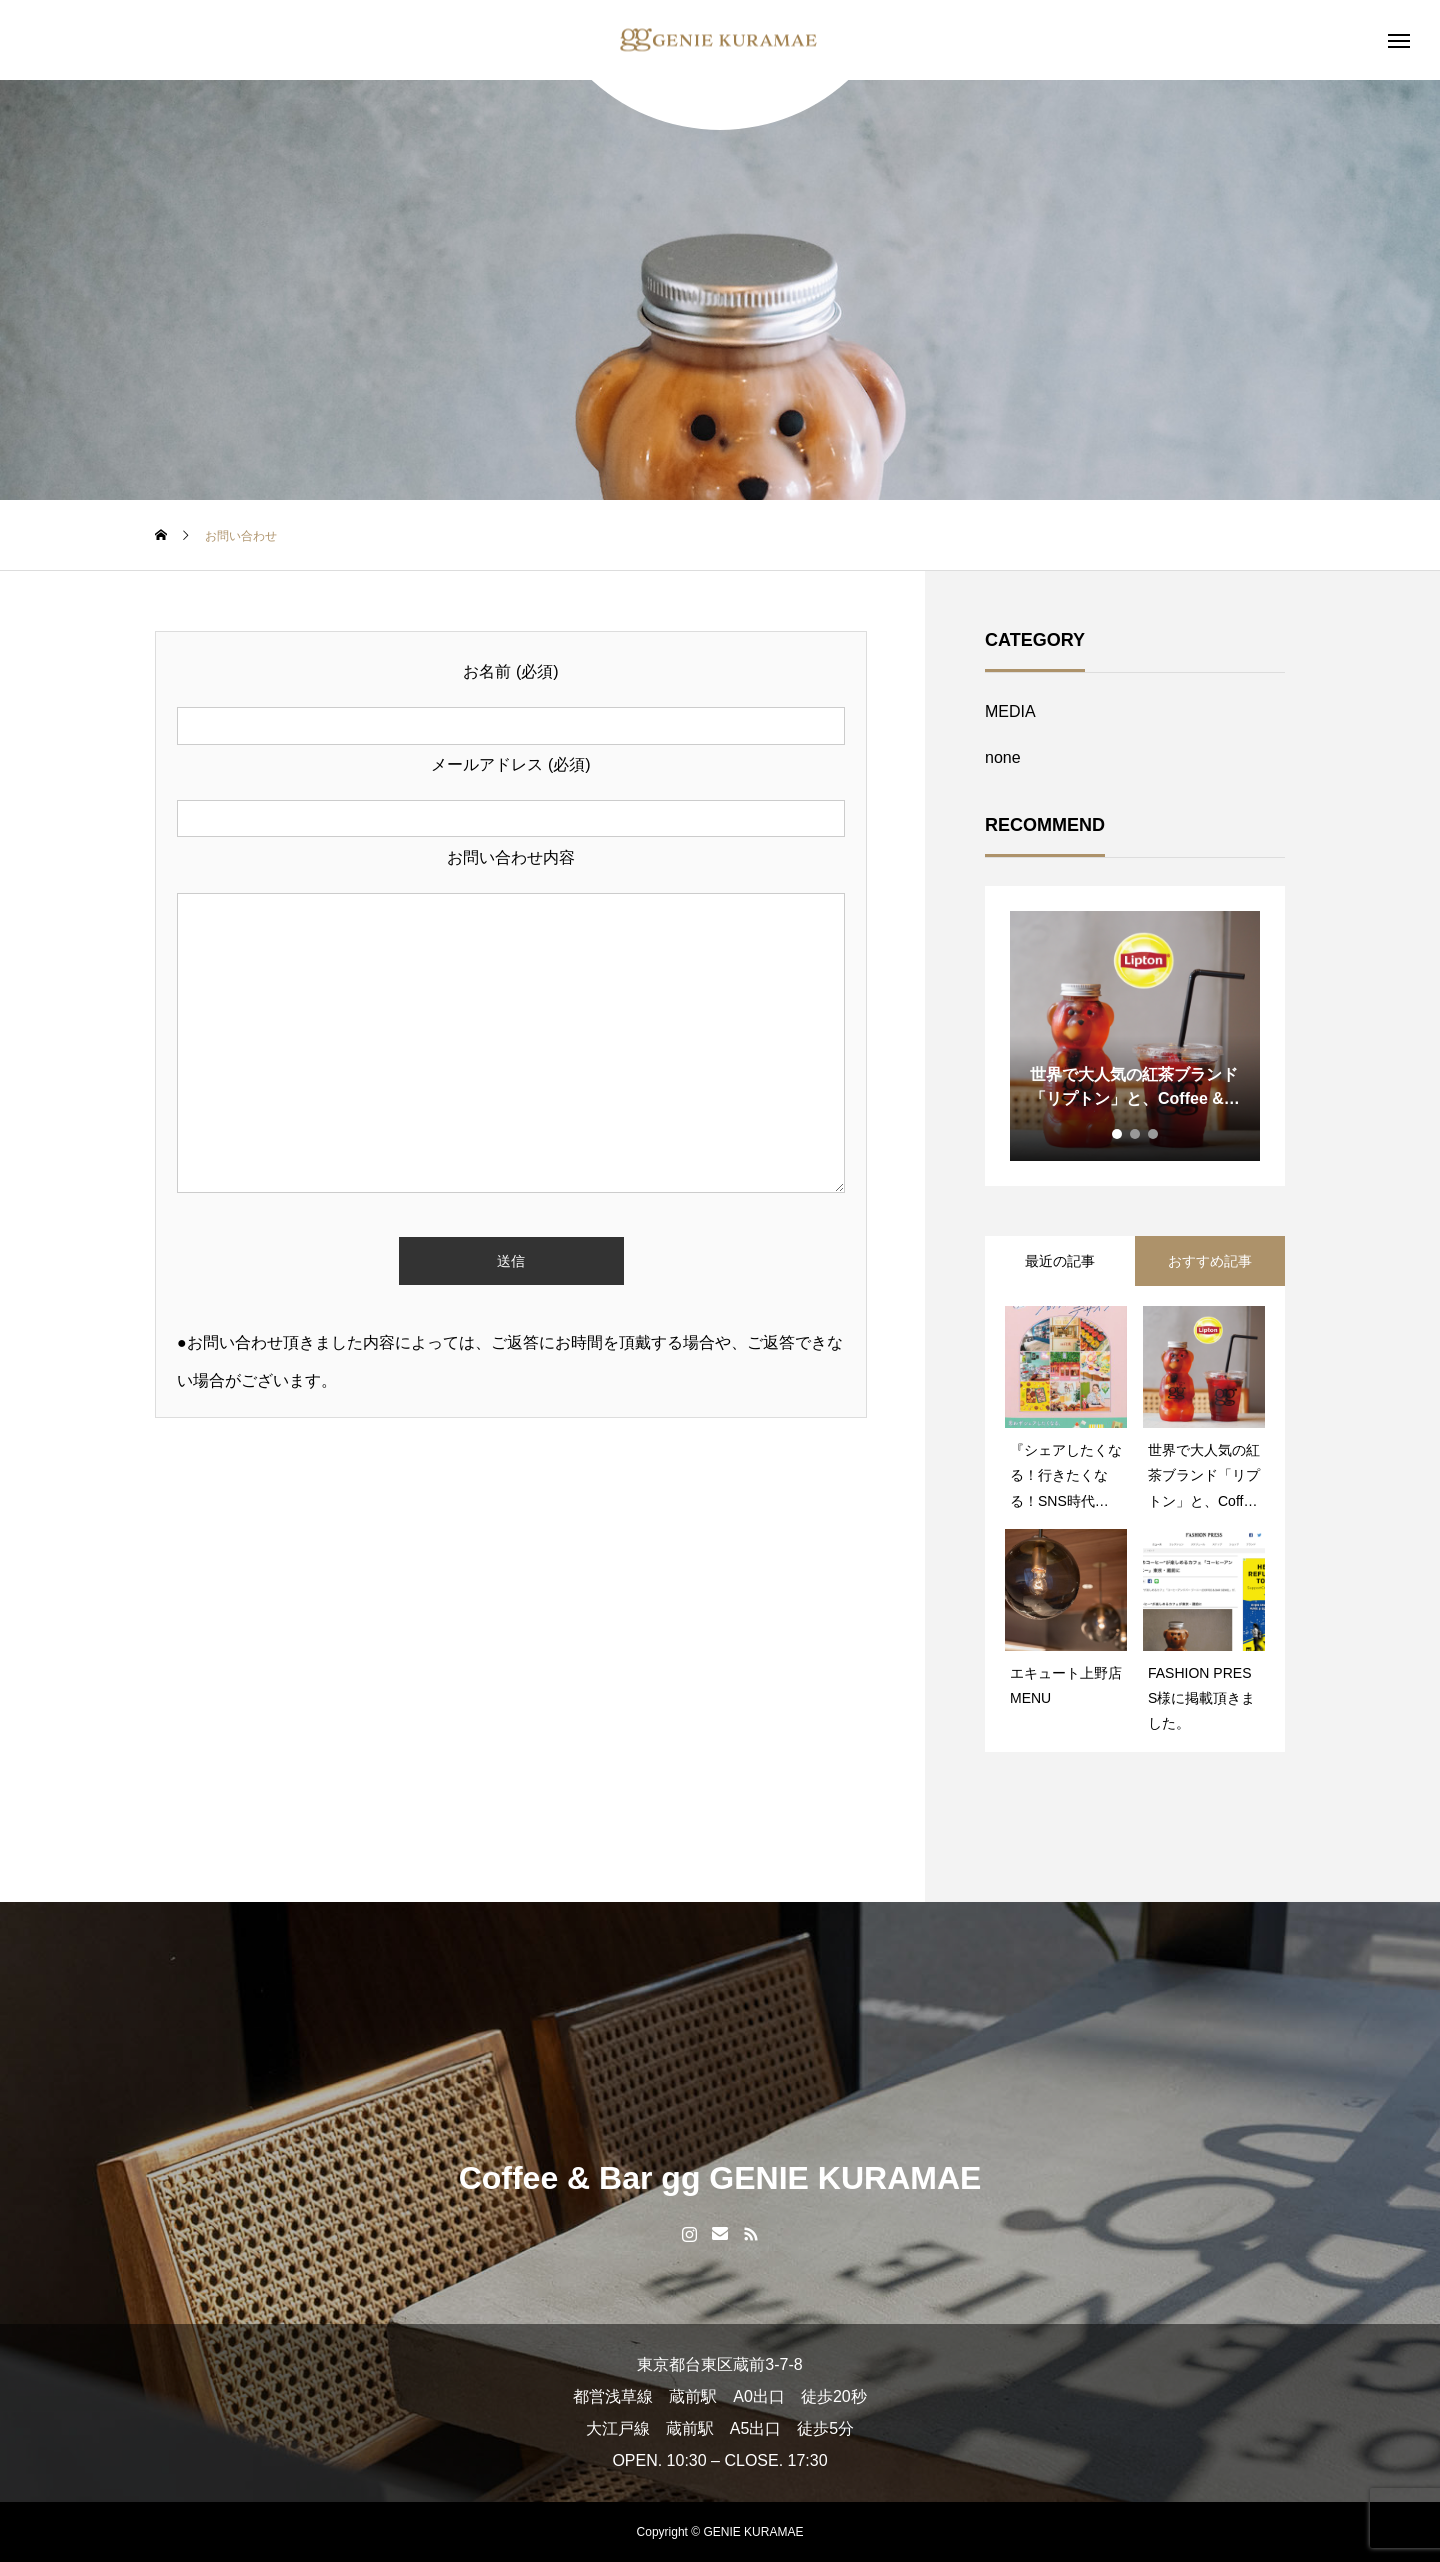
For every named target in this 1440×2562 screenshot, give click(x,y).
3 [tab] (1154, 1134)
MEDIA (1010, 711)
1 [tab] (1118, 1134)
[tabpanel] (1135, 1036)
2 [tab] (1136, 1134)
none (1003, 757)
